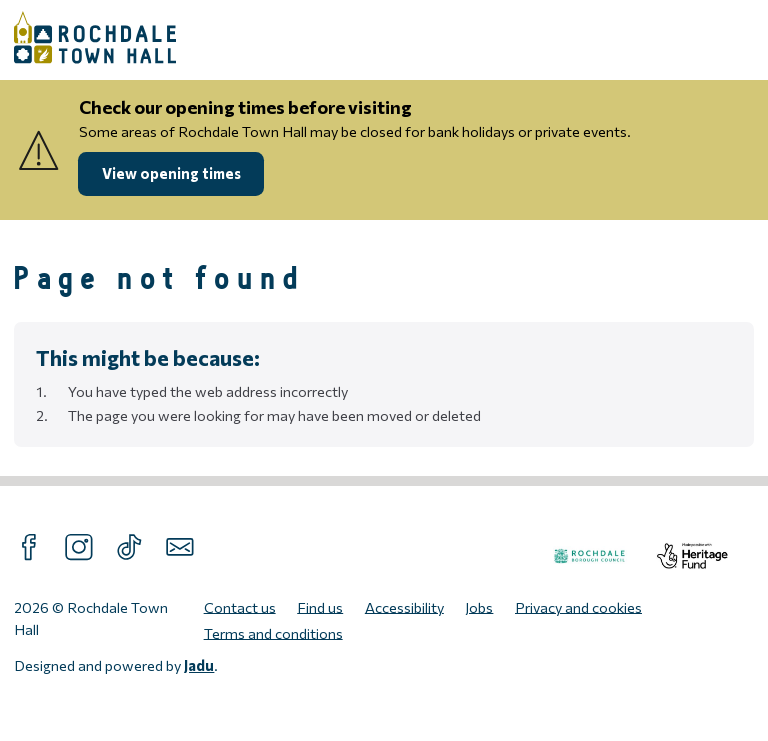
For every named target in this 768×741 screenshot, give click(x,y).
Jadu (199, 665)
